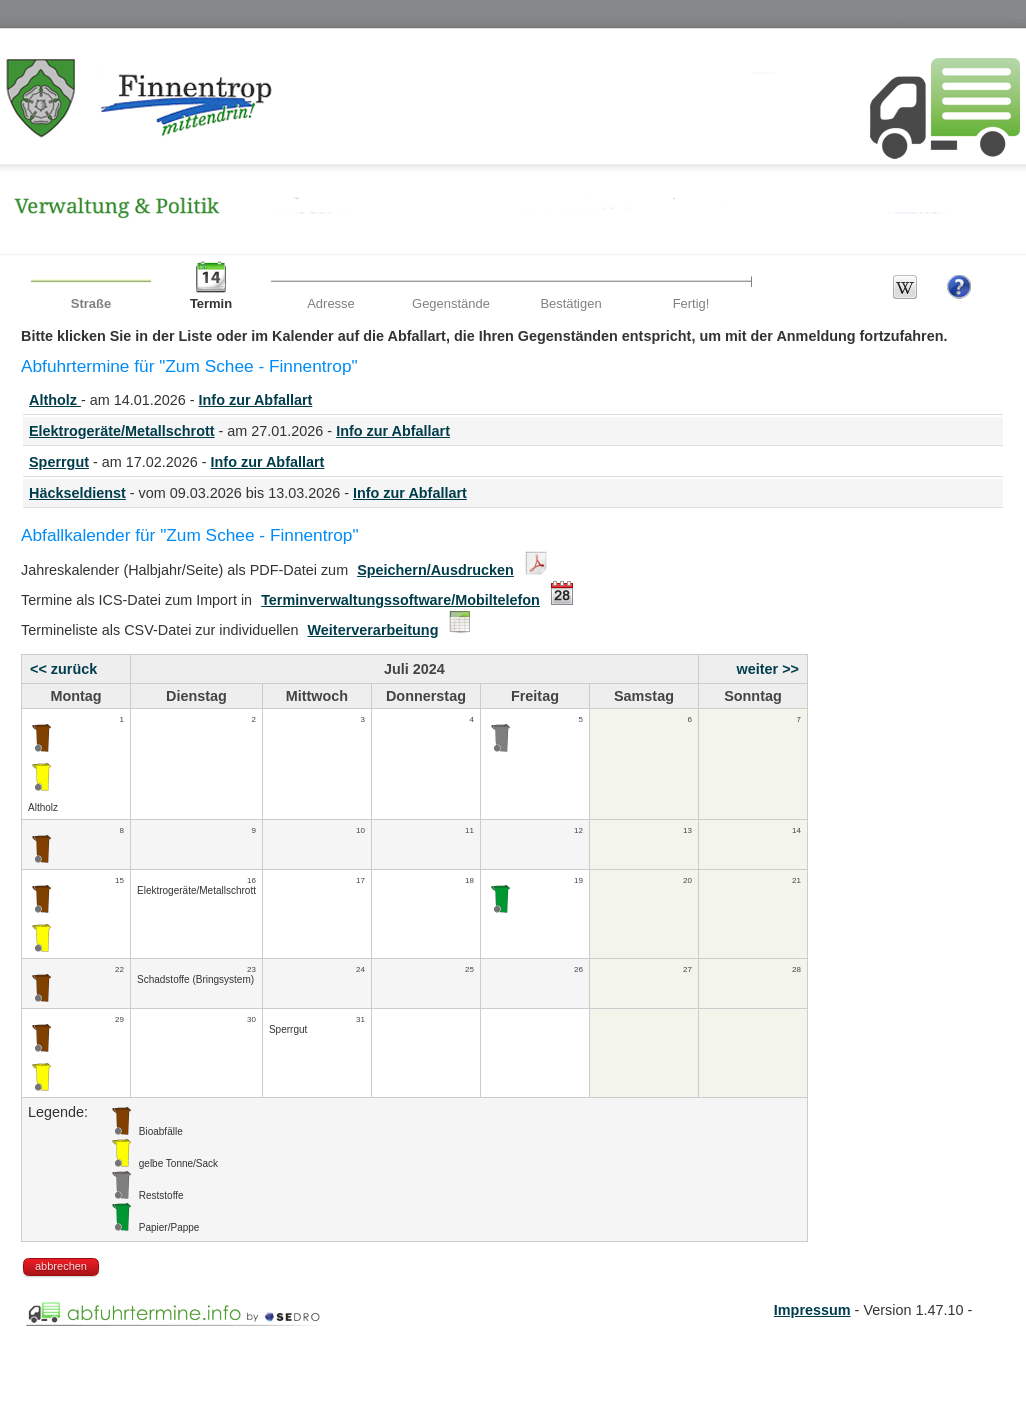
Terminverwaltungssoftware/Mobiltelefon (400, 600)
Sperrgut (59, 462)
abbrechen (61, 1266)
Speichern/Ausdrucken (435, 570)
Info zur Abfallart (256, 400)
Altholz (55, 400)
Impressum (812, 1310)
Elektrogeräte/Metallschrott (122, 431)
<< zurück (63, 669)
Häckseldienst (77, 493)
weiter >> (768, 669)
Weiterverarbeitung (373, 630)
